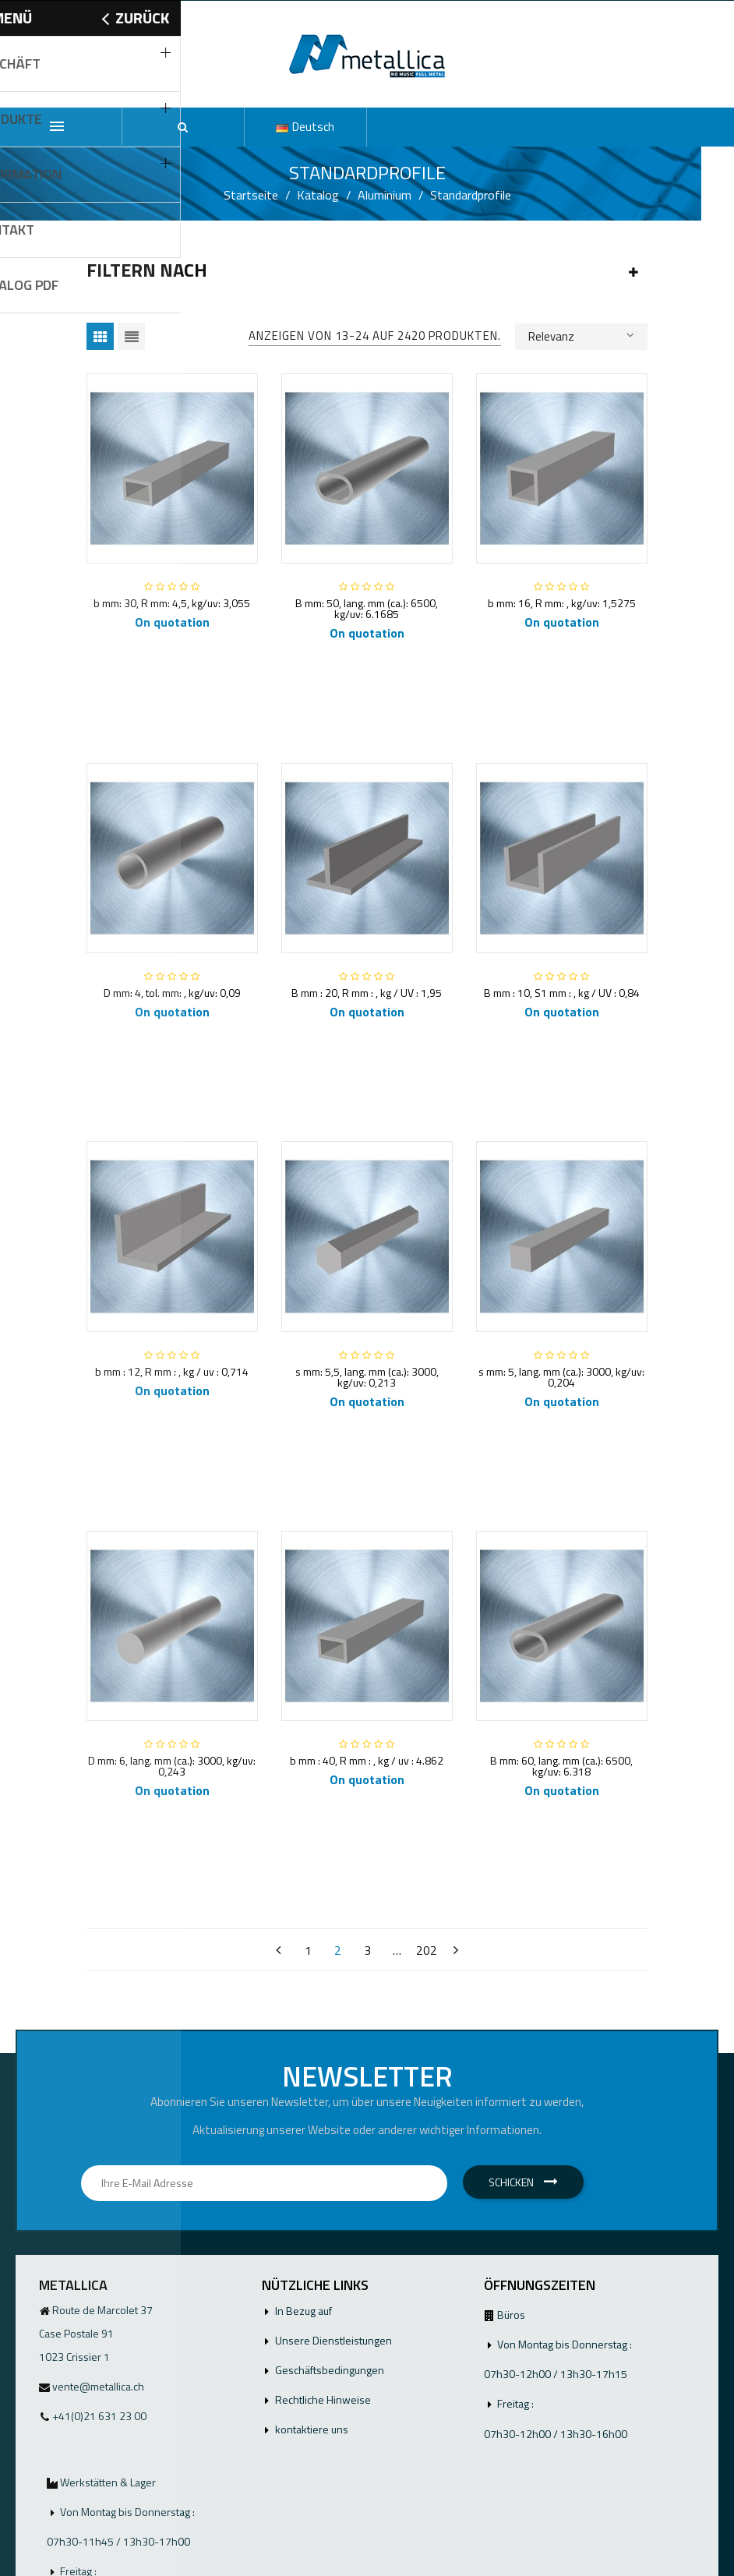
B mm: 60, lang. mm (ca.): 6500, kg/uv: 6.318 (561, 1765)
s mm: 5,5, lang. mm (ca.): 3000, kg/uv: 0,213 (367, 1376)
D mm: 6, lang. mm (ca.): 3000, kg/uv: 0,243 (172, 1765)
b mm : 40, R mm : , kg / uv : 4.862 (366, 1760)
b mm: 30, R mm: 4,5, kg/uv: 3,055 (172, 603)
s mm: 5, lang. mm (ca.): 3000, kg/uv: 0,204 (561, 1376)
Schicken (523, 2182)
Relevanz (581, 335)
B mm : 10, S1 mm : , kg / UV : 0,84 (562, 992)
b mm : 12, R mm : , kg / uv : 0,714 (172, 1371)
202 (426, 1950)
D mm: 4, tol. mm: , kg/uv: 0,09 (172, 992)
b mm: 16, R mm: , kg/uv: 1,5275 (562, 603)
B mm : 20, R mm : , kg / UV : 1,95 (366, 992)
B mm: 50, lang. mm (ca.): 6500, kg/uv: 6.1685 (366, 608)
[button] (183, 127)
